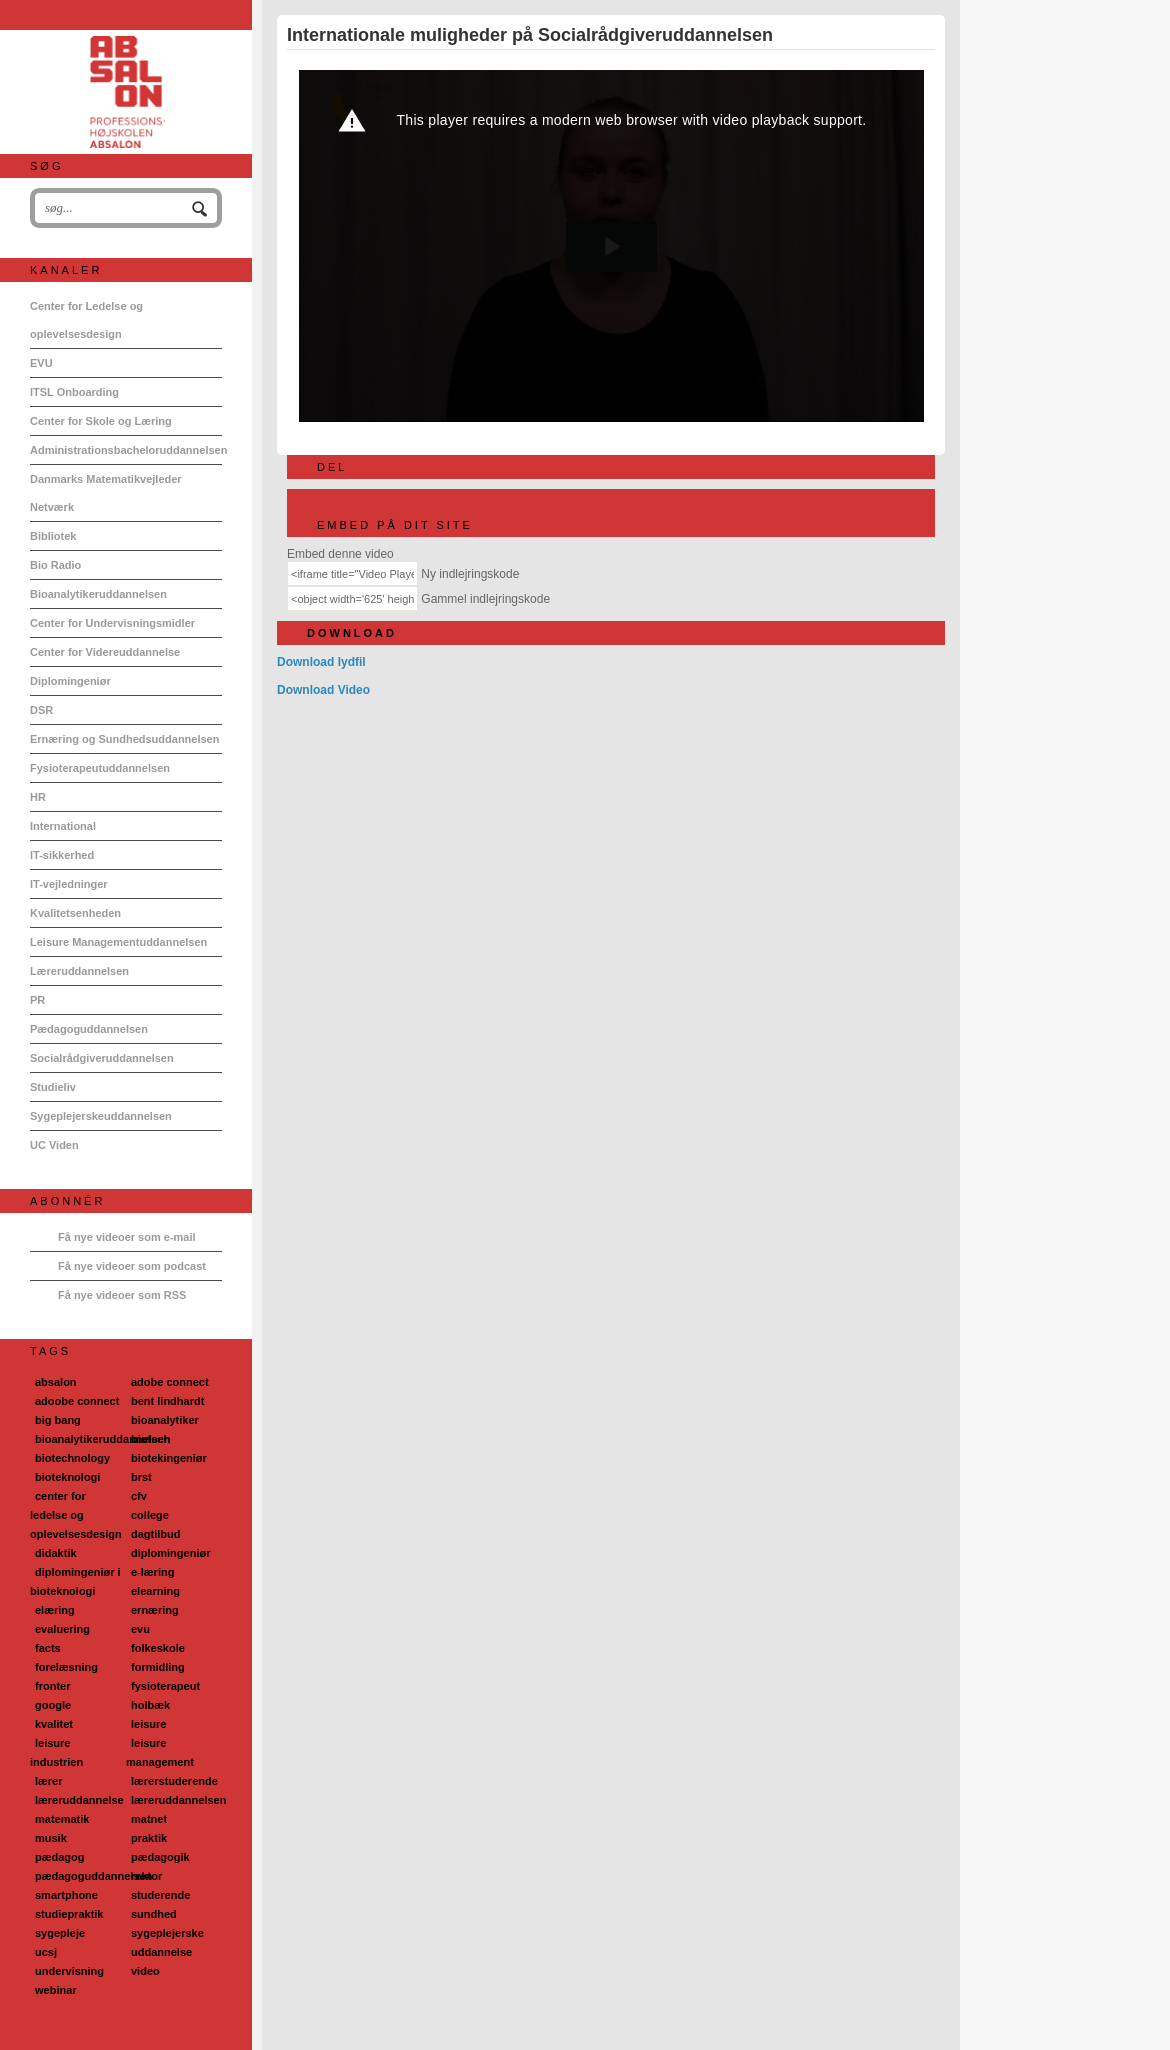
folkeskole (158, 1648)
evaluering (62, 1629)
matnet (149, 1819)
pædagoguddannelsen (93, 1876)
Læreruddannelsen (79, 971)
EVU (41, 363)
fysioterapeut (165, 1686)
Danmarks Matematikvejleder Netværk (106, 493)
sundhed (154, 1914)
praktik (149, 1838)
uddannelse (161, 1952)
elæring (55, 1610)
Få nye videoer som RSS (122, 1295)
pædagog (60, 1857)
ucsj (46, 1952)
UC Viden (54, 1145)
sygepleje (60, 1933)
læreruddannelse (79, 1800)
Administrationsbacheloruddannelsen (126, 450)
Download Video (323, 690)
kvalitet (54, 1724)
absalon (56, 1382)
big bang (58, 1420)
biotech (150, 1439)
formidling (158, 1667)
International (63, 826)
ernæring (155, 1610)
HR (38, 797)
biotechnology (72, 1458)
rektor (146, 1876)
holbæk (150, 1705)
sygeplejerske (167, 1933)
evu (140, 1629)
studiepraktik (69, 1914)
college (150, 1515)
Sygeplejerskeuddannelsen (101, 1116)
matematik (62, 1819)
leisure (148, 1724)
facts (48, 1648)
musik (51, 1838)
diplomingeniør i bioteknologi (75, 1581)
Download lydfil (321, 662)
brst (141, 1477)
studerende (160, 1895)
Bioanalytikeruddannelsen (98, 594)
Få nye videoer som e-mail (127, 1237)
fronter (52, 1686)
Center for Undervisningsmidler (112, 623)
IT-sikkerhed (62, 855)
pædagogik (160, 1857)
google (53, 1705)
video (145, 1971)
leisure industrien (56, 1752)
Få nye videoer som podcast (132, 1266)
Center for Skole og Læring (101, 421)
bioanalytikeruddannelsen (103, 1439)
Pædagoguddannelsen (89, 1029)
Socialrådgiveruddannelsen (102, 1058)
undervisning (69, 1971)
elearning (155, 1591)
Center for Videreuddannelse (105, 652)
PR (37, 1000)
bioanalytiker (165, 1420)
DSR (41, 710)
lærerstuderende (174, 1781)
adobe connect (170, 1382)
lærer (49, 1781)
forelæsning (66, 1667)
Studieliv (53, 1087)
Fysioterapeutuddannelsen (100, 768)
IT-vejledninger (69, 884)
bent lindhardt (167, 1401)
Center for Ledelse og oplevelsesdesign (86, 320)
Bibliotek (53, 536)
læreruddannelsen (178, 1800)
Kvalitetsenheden (75, 913)
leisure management (160, 1752)
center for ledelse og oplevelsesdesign (76, 1515)
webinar (56, 1990)
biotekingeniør (169, 1458)
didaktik (56, 1553)
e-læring (152, 1572)
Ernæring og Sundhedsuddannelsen (124, 739)
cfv (139, 1496)
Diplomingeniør (70, 681)
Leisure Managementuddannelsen (118, 942)
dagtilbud (156, 1534)
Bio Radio (55, 565)
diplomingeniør (170, 1553)
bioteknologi (67, 1477)
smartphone (66, 1895)
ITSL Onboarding (74, 392)
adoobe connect (77, 1401)
